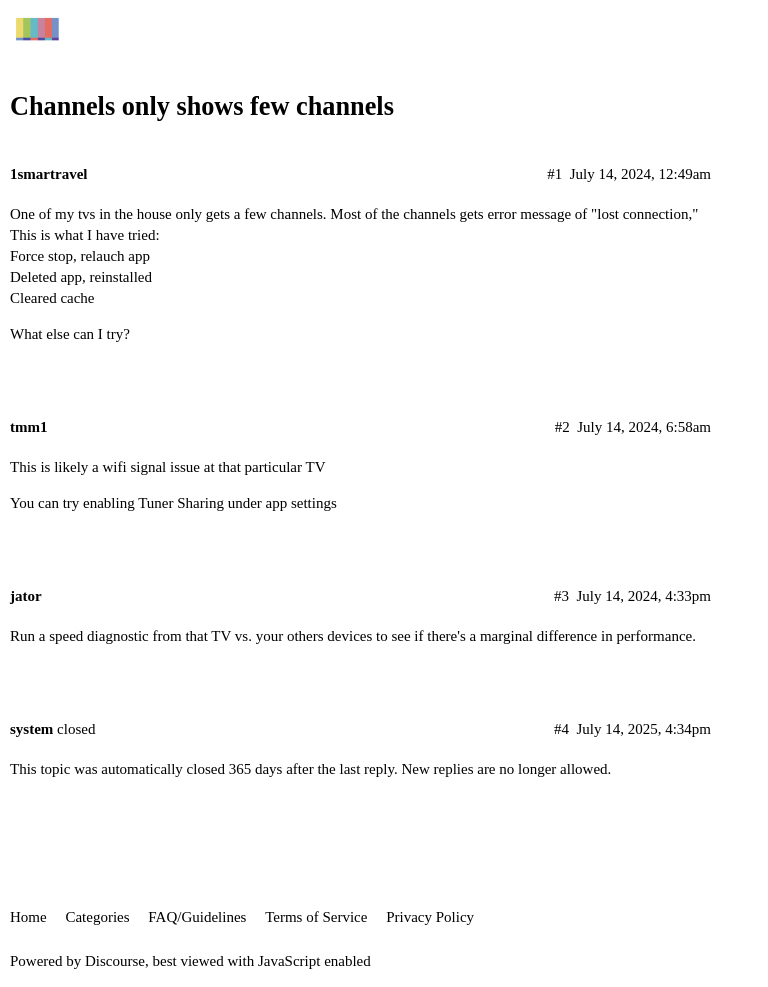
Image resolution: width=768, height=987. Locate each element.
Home (28, 917)
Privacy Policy (430, 917)
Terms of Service (316, 917)
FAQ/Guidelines (197, 917)
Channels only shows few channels (202, 106)
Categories (97, 917)
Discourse (115, 961)
